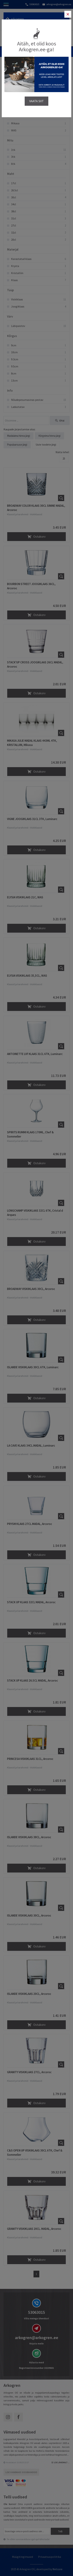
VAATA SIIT (36, 101)
